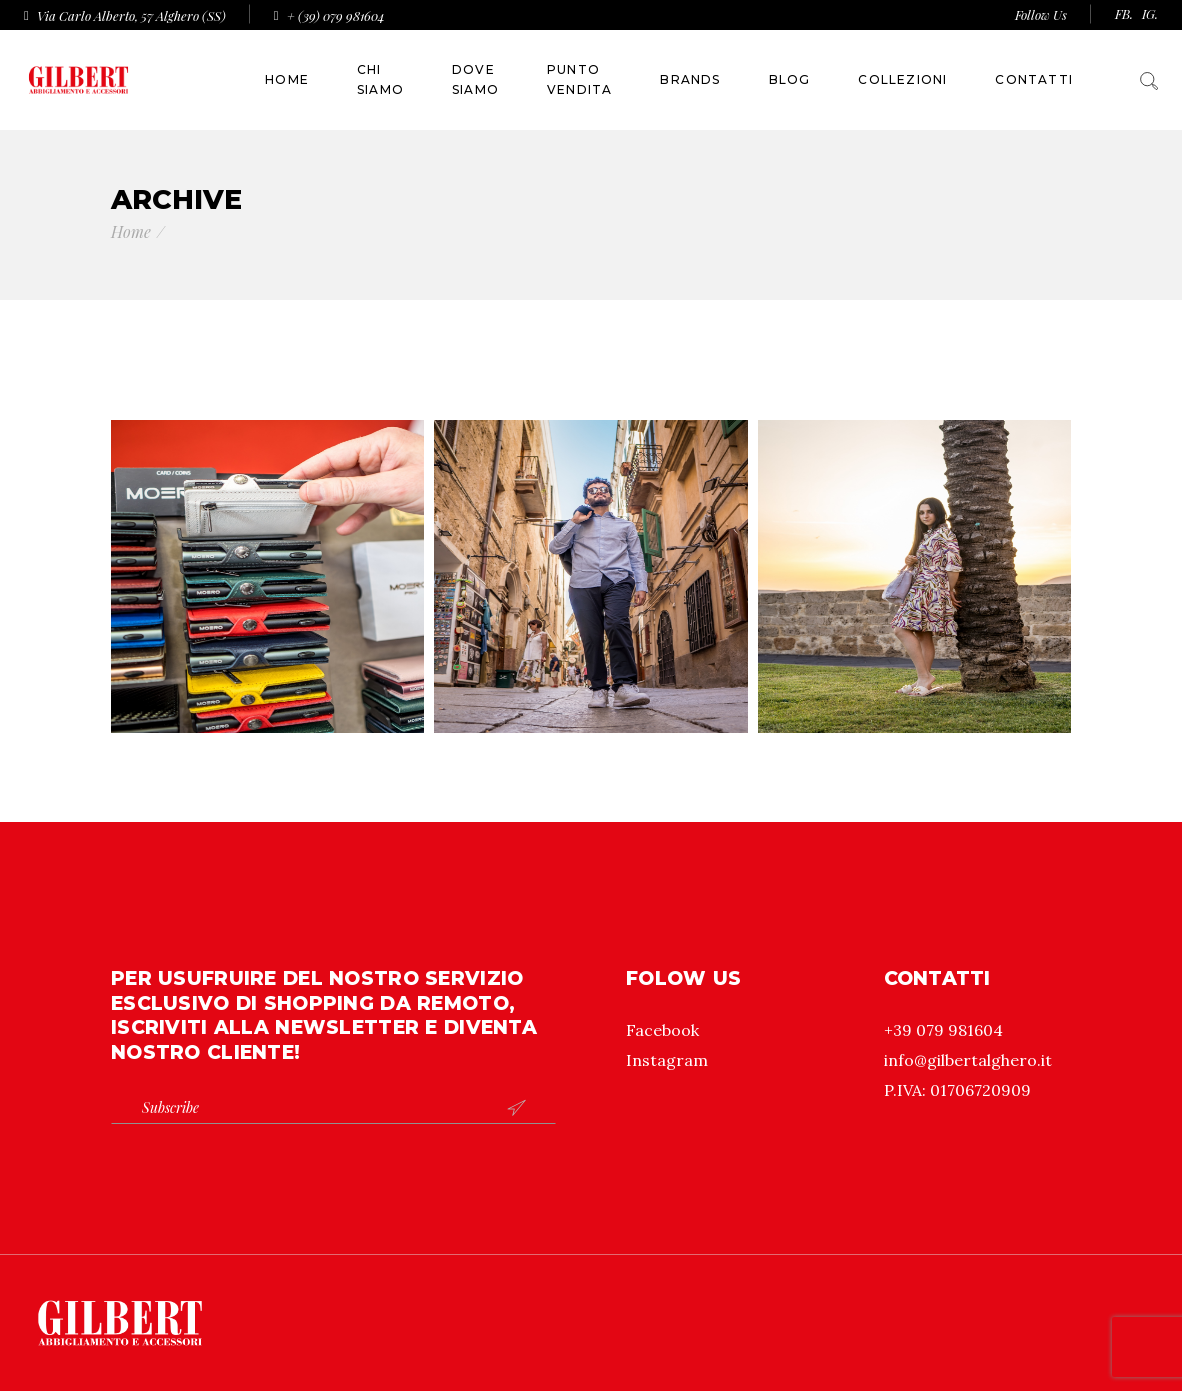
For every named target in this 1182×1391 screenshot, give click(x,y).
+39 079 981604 (943, 1030)
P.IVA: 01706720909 (957, 1090)
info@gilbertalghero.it (968, 1060)
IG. (1150, 13)
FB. (1124, 13)
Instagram (667, 1060)
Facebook (662, 1030)
